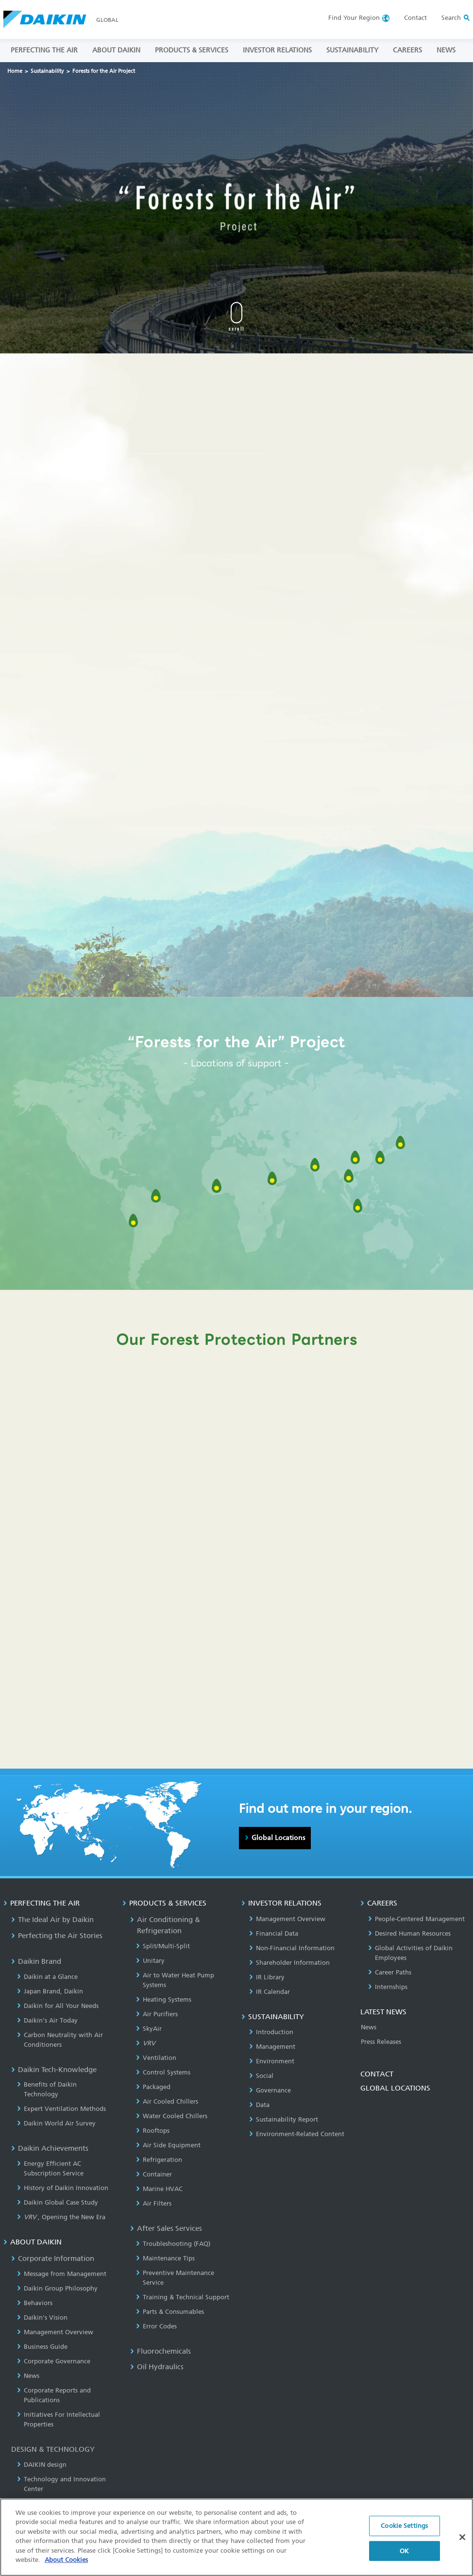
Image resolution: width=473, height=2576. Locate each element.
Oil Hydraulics (157, 2366)
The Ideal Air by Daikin (52, 1919)
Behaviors (34, 2303)
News (28, 2375)
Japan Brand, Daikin (50, 1991)
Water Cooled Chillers (171, 2116)
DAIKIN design (42, 2464)
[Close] (462, 2539)
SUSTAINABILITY (352, 50)
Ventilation (156, 2057)
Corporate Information (52, 2258)
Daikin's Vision (42, 2317)
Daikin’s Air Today (47, 2020)
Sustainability (47, 71)
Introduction (271, 2032)
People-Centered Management (416, 1919)
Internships (387, 1987)
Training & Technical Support (182, 2297)
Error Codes (156, 2326)
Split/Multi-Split (163, 1946)
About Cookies (66, 2561)
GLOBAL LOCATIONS (395, 2088)
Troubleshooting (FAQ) (173, 2243)
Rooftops (152, 2130)
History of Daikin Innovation (62, 2187)
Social (261, 2075)
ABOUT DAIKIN (116, 50)
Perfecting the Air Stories (56, 1935)
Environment (271, 2061)
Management (272, 2046)
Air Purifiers (157, 2014)
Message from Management (61, 2273)
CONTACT (376, 2074)
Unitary (150, 1960)
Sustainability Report (283, 2119)
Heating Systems (163, 1999)
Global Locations (278, 1838)
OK (404, 2552)
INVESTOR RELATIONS (277, 50)
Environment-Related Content (296, 2134)
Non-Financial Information (292, 1948)
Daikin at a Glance (47, 1976)
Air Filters (153, 2203)
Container (154, 2174)
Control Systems (163, 2072)
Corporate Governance (53, 2361)
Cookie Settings (404, 2527)
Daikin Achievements (49, 2148)
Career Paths (389, 1972)
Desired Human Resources (409, 1933)
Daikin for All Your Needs (58, 2005)
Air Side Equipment (168, 2145)
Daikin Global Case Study (57, 2202)
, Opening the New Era (61, 2217)
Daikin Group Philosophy (57, 2288)
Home (14, 71)
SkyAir (149, 2028)
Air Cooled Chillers (167, 2101)
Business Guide (42, 2346)
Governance (270, 2090)
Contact (415, 17)
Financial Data (273, 1933)
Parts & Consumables (170, 2311)
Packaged (153, 2087)
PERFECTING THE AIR (44, 50)
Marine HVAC (159, 2188)
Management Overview (55, 2332)
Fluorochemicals (160, 2351)
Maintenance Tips (165, 2258)
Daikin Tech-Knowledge (54, 2069)
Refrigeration (159, 2159)
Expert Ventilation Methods (61, 2108)
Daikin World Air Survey (56, 2123)
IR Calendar (269, 1991)
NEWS (446, 50)
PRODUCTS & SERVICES (191, 50)
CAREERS (407, 50)
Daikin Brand (36, 1961)
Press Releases (381, 2041)
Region (354, 17)
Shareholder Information (289, 1962)
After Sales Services (166, 2228)
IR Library (267, 1977)
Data (259, 2104)
